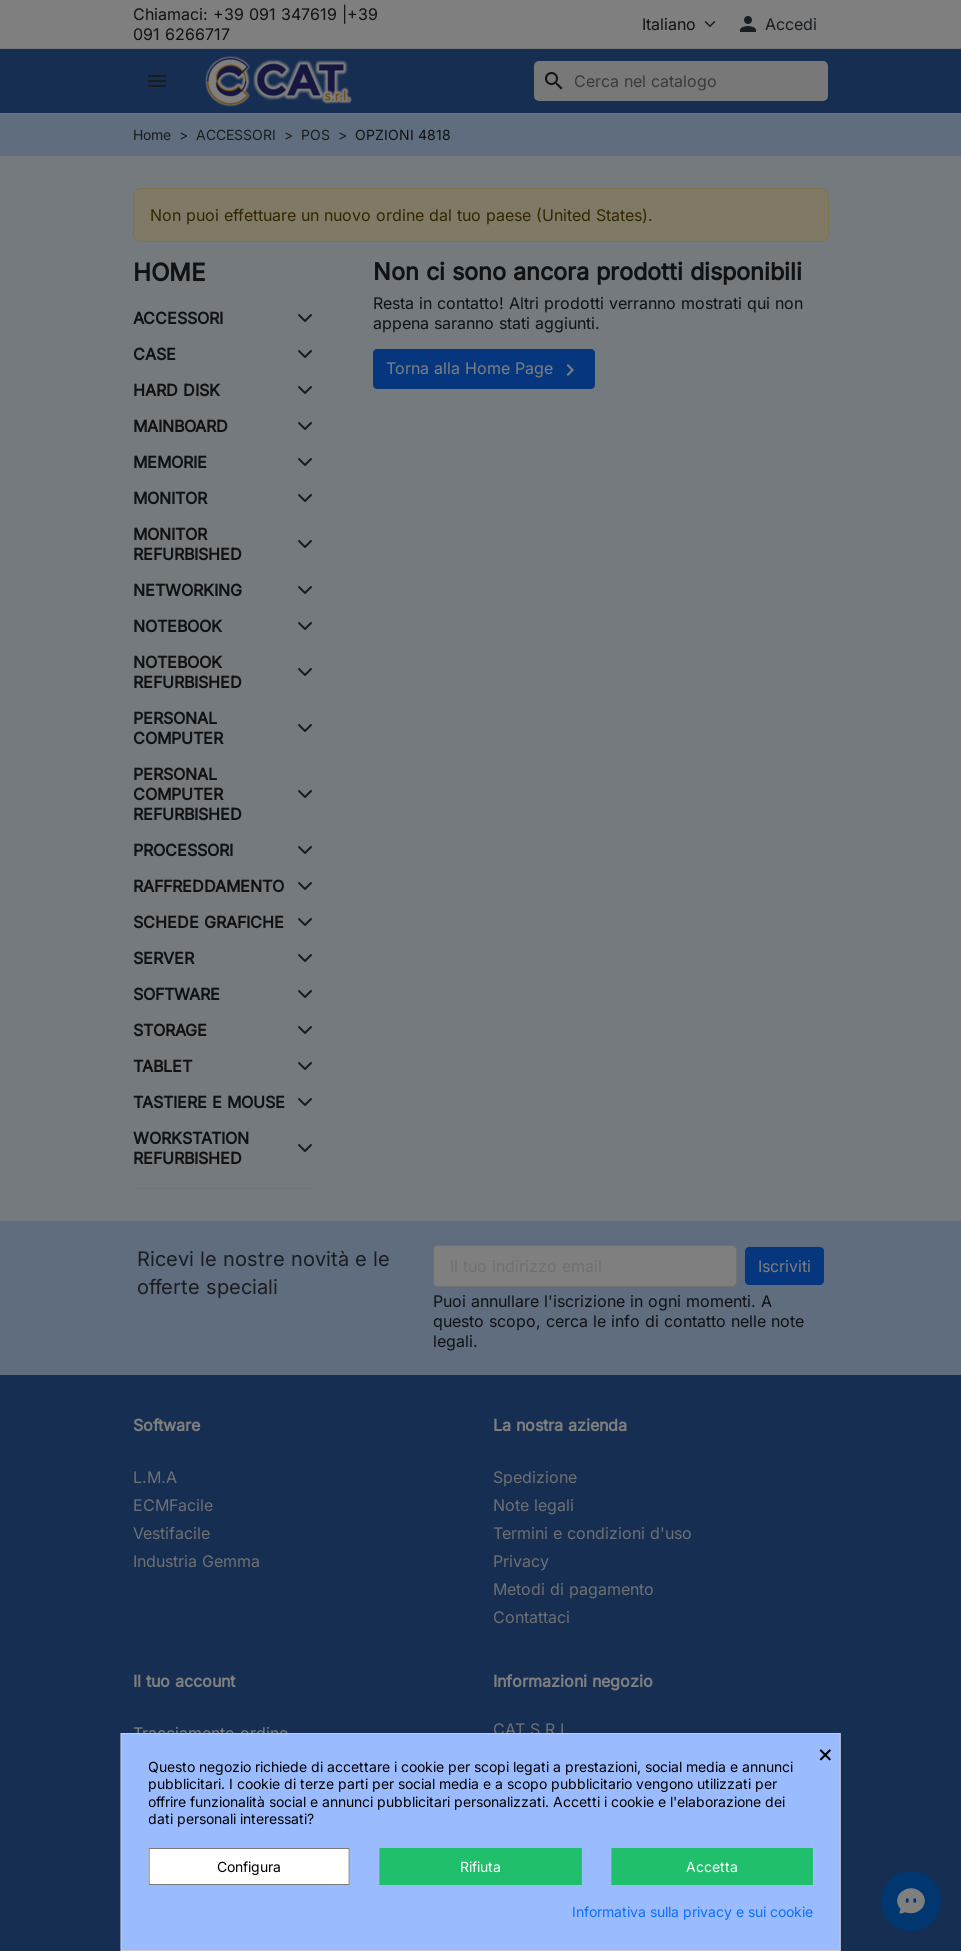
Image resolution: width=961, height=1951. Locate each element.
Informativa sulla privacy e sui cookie (692, 1911)
